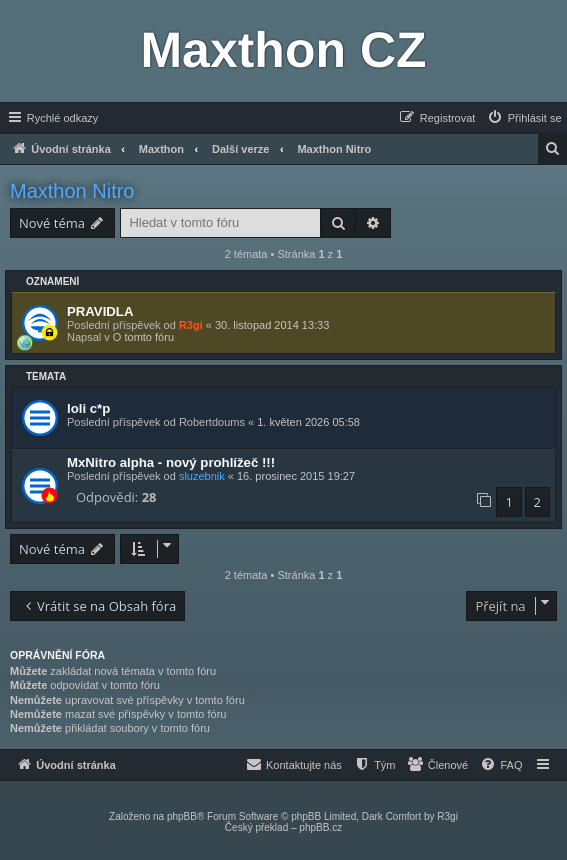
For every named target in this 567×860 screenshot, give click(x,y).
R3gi (191, 325)
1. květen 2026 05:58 (308, 422)
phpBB (182, 816)
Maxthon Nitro (72, 191)
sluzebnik (202, 476)
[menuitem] (524, 118)
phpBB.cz (320, 827)
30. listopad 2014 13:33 (272, 325)
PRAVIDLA (100, 311)
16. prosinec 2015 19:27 (296, 476)
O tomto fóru (143, 337)
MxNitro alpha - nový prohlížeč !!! (171, 462)
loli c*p (88, 408)
